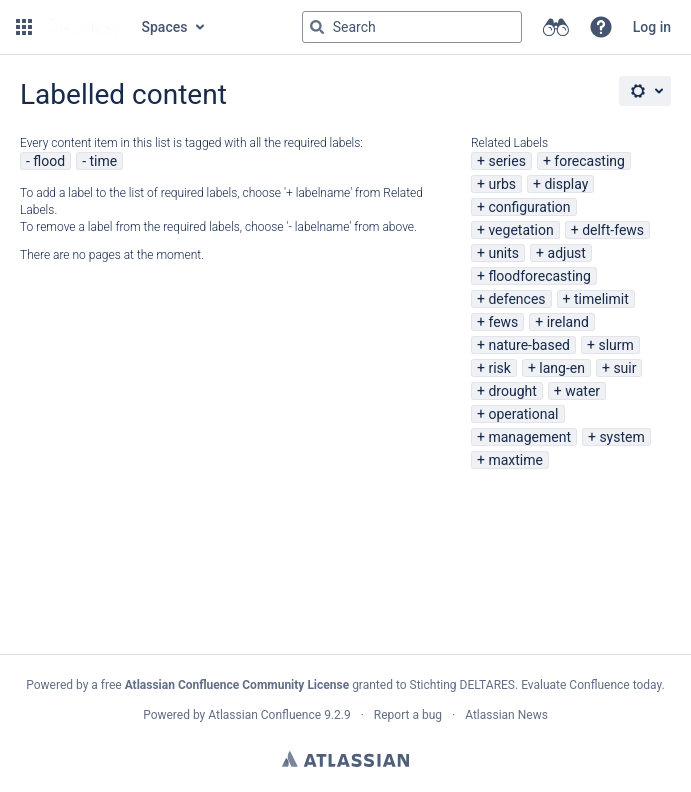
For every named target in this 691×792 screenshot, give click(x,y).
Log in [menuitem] (652, 27)
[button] (24, 27)
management (529, 437)
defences (516, 299)
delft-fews (613, 230)
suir (624, 368)
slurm (615, 345)
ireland (568, 322)
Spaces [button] (165, 27)
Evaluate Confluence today (591, 685)
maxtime (515, 460)
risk (499, 368)
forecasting (589, 161)
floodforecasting (539, 276)
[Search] (317, 27)
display (566, 184)
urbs (502, 184)
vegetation (520, 230)
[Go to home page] (85, 27)
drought (512, 391)
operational (523, 414)
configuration (529, 207)
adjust (567, 253)
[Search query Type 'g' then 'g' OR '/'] (412, 27)
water (582, 391)
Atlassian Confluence (264, 715)
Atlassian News (506, 715)
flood (49, 161)
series (506, 161)
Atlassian (345, 759)
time (104, 161)
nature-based (529, 345)
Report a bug (408, 715)
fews (503, 322)
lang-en (562, 368)
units (503, 253)
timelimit (601, 299)
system (621, 437)
